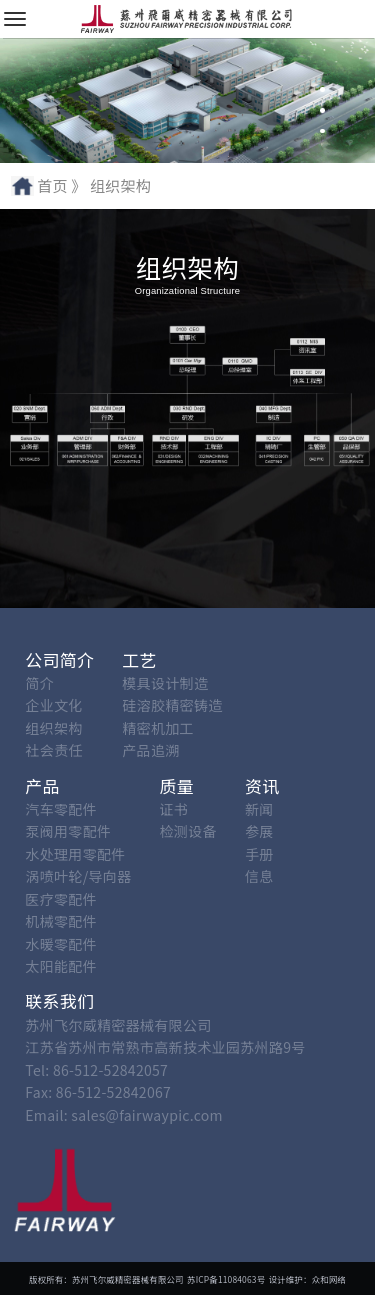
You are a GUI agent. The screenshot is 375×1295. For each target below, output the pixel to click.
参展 (259, 831)
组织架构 (53, 728)
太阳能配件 (61, 966)
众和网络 (329, 1279)
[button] (322, 69)
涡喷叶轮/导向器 (78, 876)
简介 (39, 683)
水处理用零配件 (75, 854)
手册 (259, 854)
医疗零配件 (61, 899)
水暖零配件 (61, 944)
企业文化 (53, 705)
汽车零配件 (61, 809)
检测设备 (188, 831)
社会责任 (53, 750)
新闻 (259, 809)
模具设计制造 (165, 683)
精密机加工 (158, 728)
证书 (174, 809)
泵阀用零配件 (68, 831)
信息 (259, 876)
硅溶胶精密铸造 (172, 705)
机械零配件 (61, 921)
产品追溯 (150, 750)
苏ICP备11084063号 (226, 1279)
